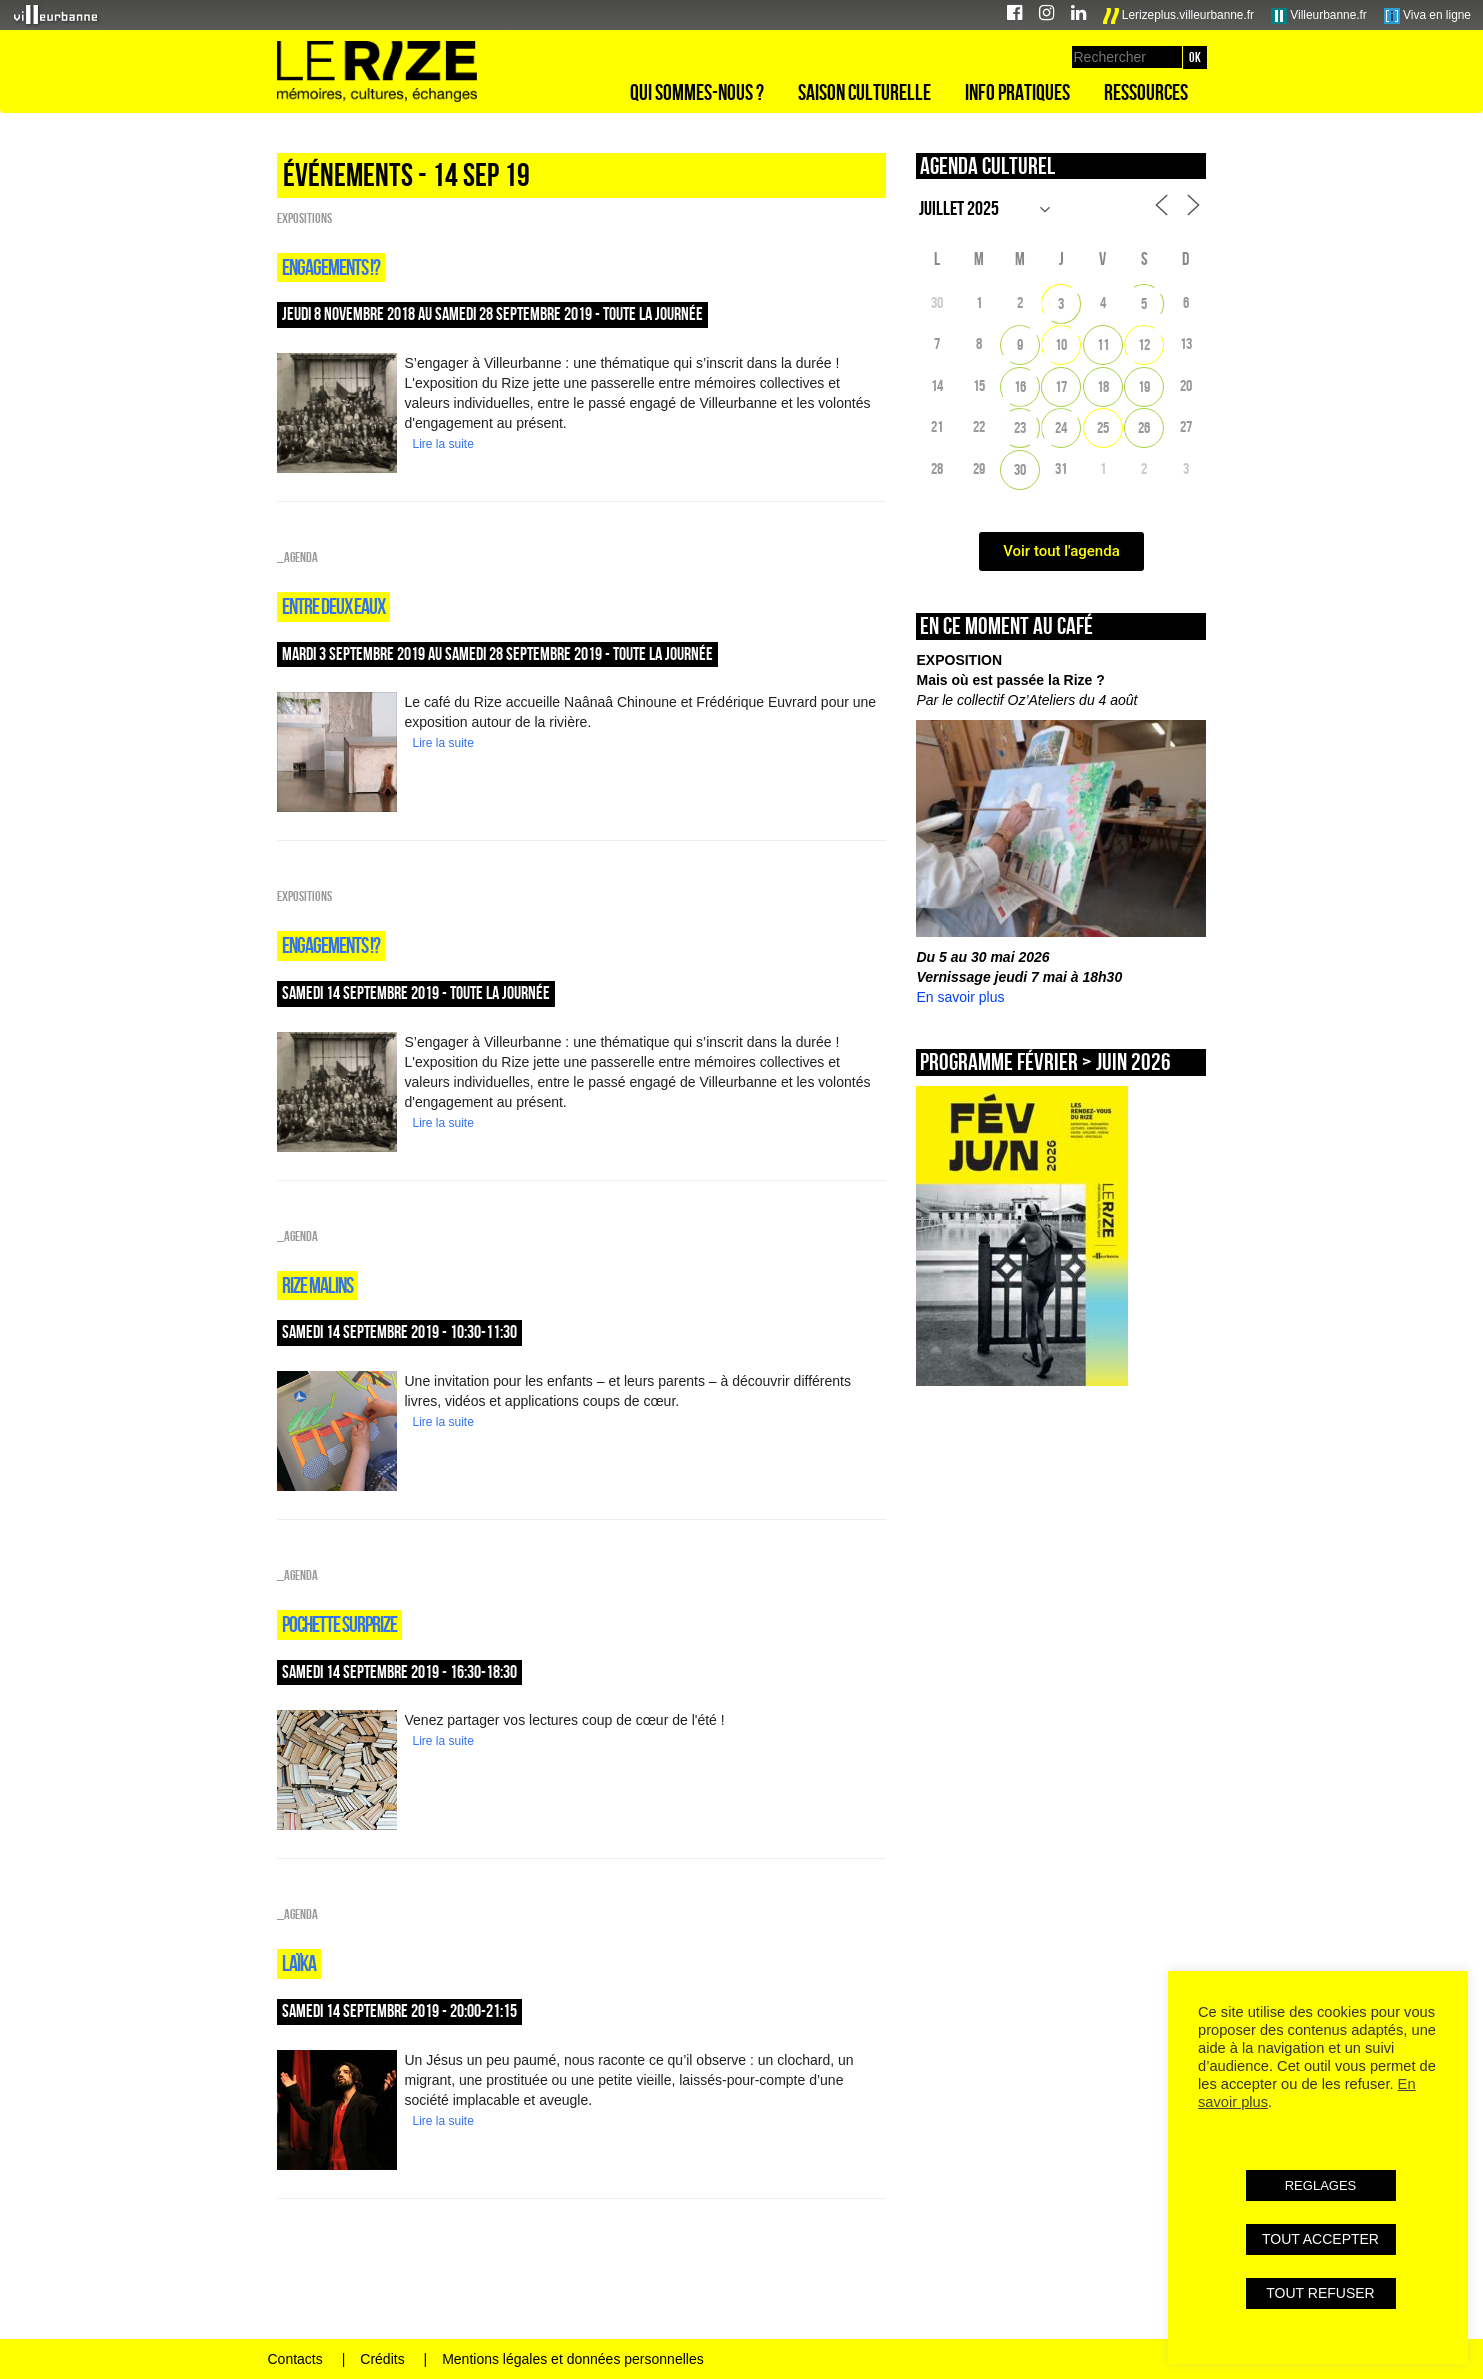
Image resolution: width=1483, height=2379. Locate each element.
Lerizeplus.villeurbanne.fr (1179, 16)
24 (1061, 427)
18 (1103, 386)
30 (1020, 469)
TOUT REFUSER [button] (1320, 2293)
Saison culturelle (864, 92)
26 (1144, 427)
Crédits (382, 2359)
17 (1061, 386)
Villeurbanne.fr (1319, 16)
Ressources (1146, 92)
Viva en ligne (1427, 16)
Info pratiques (1017, 92)
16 (1020, 386)
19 (1144, 386)
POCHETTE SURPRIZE (339, 1624)
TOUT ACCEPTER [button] (1320, 2239)
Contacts (295, 2359)
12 (1144, 344)
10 (1061, 344)
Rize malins (317, 1285)
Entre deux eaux (333, 606)
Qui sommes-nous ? (697, 92)
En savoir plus (960, 997)
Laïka (299, 1963)
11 (1103, 344)
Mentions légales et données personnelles (573, 2359)
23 (1020, 427)
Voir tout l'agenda (1061, 551)
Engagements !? (331, 267)
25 (1103, 427)
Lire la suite (443, 444)
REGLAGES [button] (1321, 2185)
